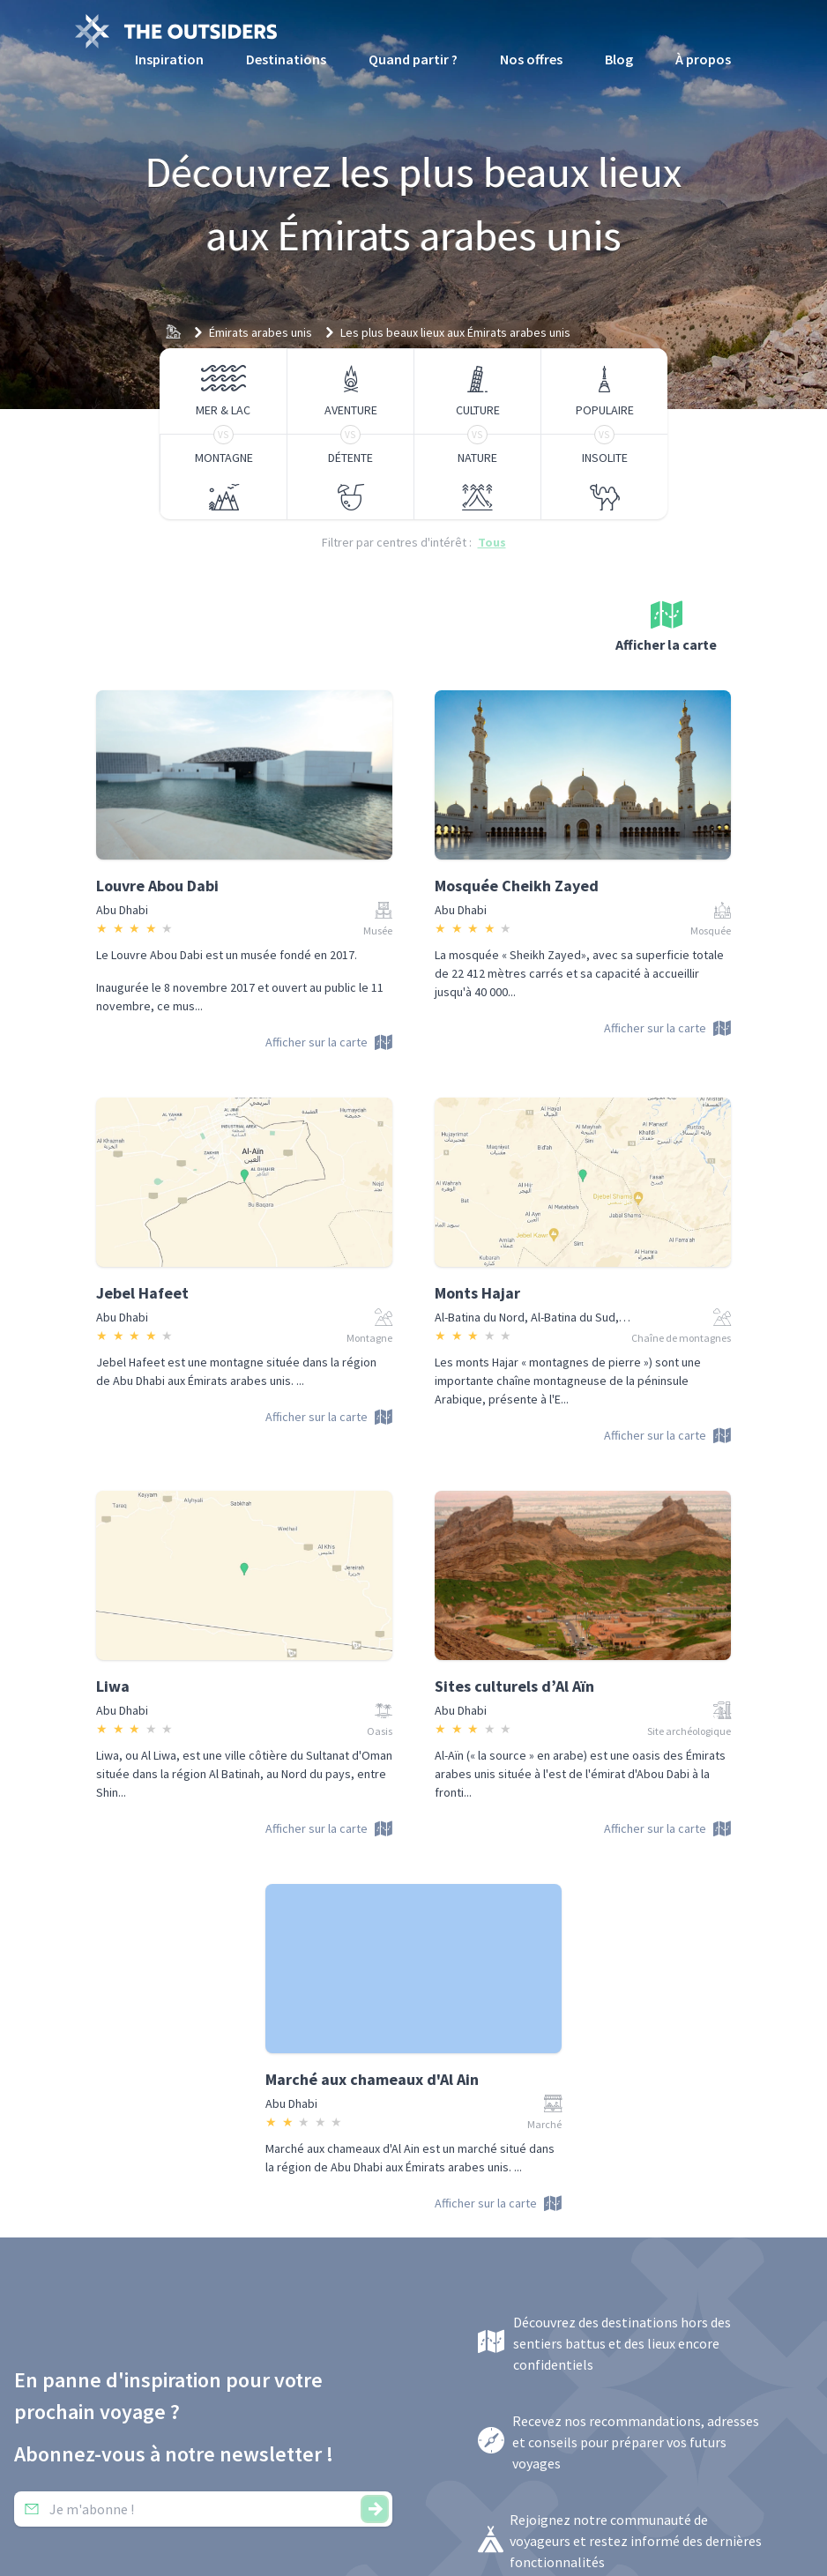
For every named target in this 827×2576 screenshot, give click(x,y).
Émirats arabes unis (260, 332)
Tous (492, 542)
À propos (703, 59)
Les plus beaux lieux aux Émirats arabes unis (455, 332)
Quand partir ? (413, 59)
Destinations (286, 59)
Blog (619, 59)
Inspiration (169, 59)
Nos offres (531, 59)
